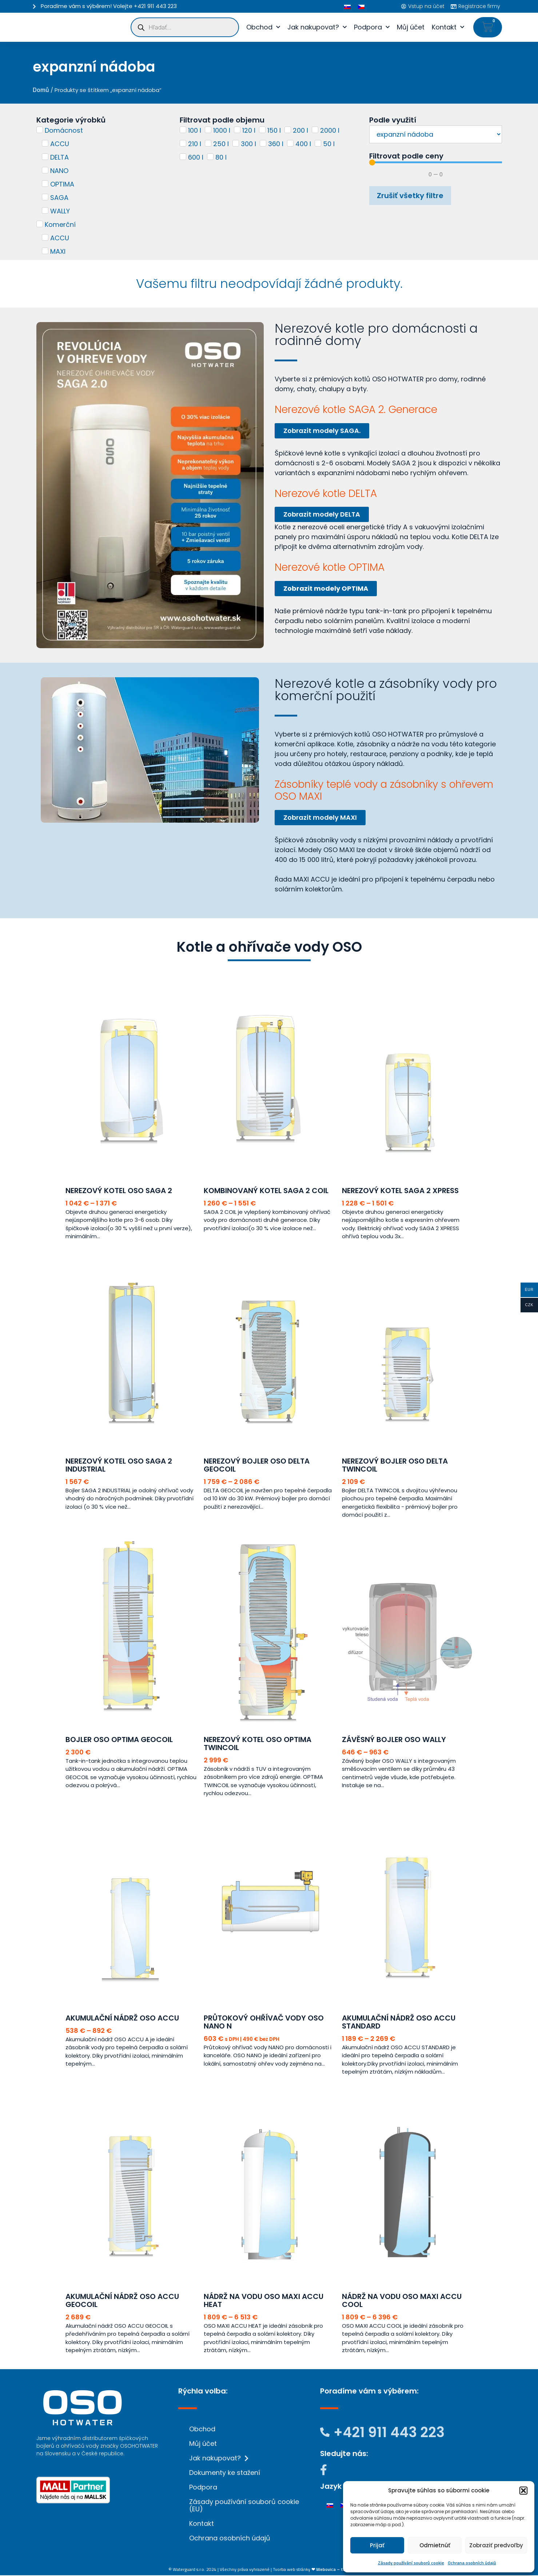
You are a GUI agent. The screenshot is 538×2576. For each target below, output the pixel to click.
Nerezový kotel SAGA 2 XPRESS (400, 1191)
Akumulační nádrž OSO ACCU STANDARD (398, 2023)
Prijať (377, 2545)
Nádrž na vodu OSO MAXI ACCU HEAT (263, 2301)
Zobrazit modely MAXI (323, 818)
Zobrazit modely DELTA (325, 515)
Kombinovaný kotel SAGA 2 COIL (266, 1191)
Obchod (263, 27)
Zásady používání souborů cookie (411, 2562)
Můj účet (411, 27)
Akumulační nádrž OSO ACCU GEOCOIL (122, 2301)
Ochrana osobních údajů (472, 2562)
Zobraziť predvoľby (496, 2545)
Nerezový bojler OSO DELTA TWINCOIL (395, 1466)
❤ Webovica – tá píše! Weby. (340, 2570)
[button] (523, 2490)
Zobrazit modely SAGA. (325, 431)
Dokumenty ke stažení (224, 2473)
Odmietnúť (434, 2545)
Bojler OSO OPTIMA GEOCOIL (119, 1740)
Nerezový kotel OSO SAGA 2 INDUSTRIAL (118, 1466)
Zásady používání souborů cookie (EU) (244, 2506)
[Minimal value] (435, 162)
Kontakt (448, 27)
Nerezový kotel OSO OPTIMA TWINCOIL (257, 1744)
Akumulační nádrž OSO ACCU (122, 2019)
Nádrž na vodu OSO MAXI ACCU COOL (402, 2301)
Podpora (372, 27)
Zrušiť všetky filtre (410, 195)
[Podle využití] (435, 134)
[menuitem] (347, 6)
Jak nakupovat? (317, 27)
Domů (41, 90)
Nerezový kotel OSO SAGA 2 (118, 1191)
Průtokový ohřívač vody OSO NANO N (264, 2023)
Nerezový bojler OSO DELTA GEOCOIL (257, 1466)
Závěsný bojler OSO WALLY (394, 1740)
